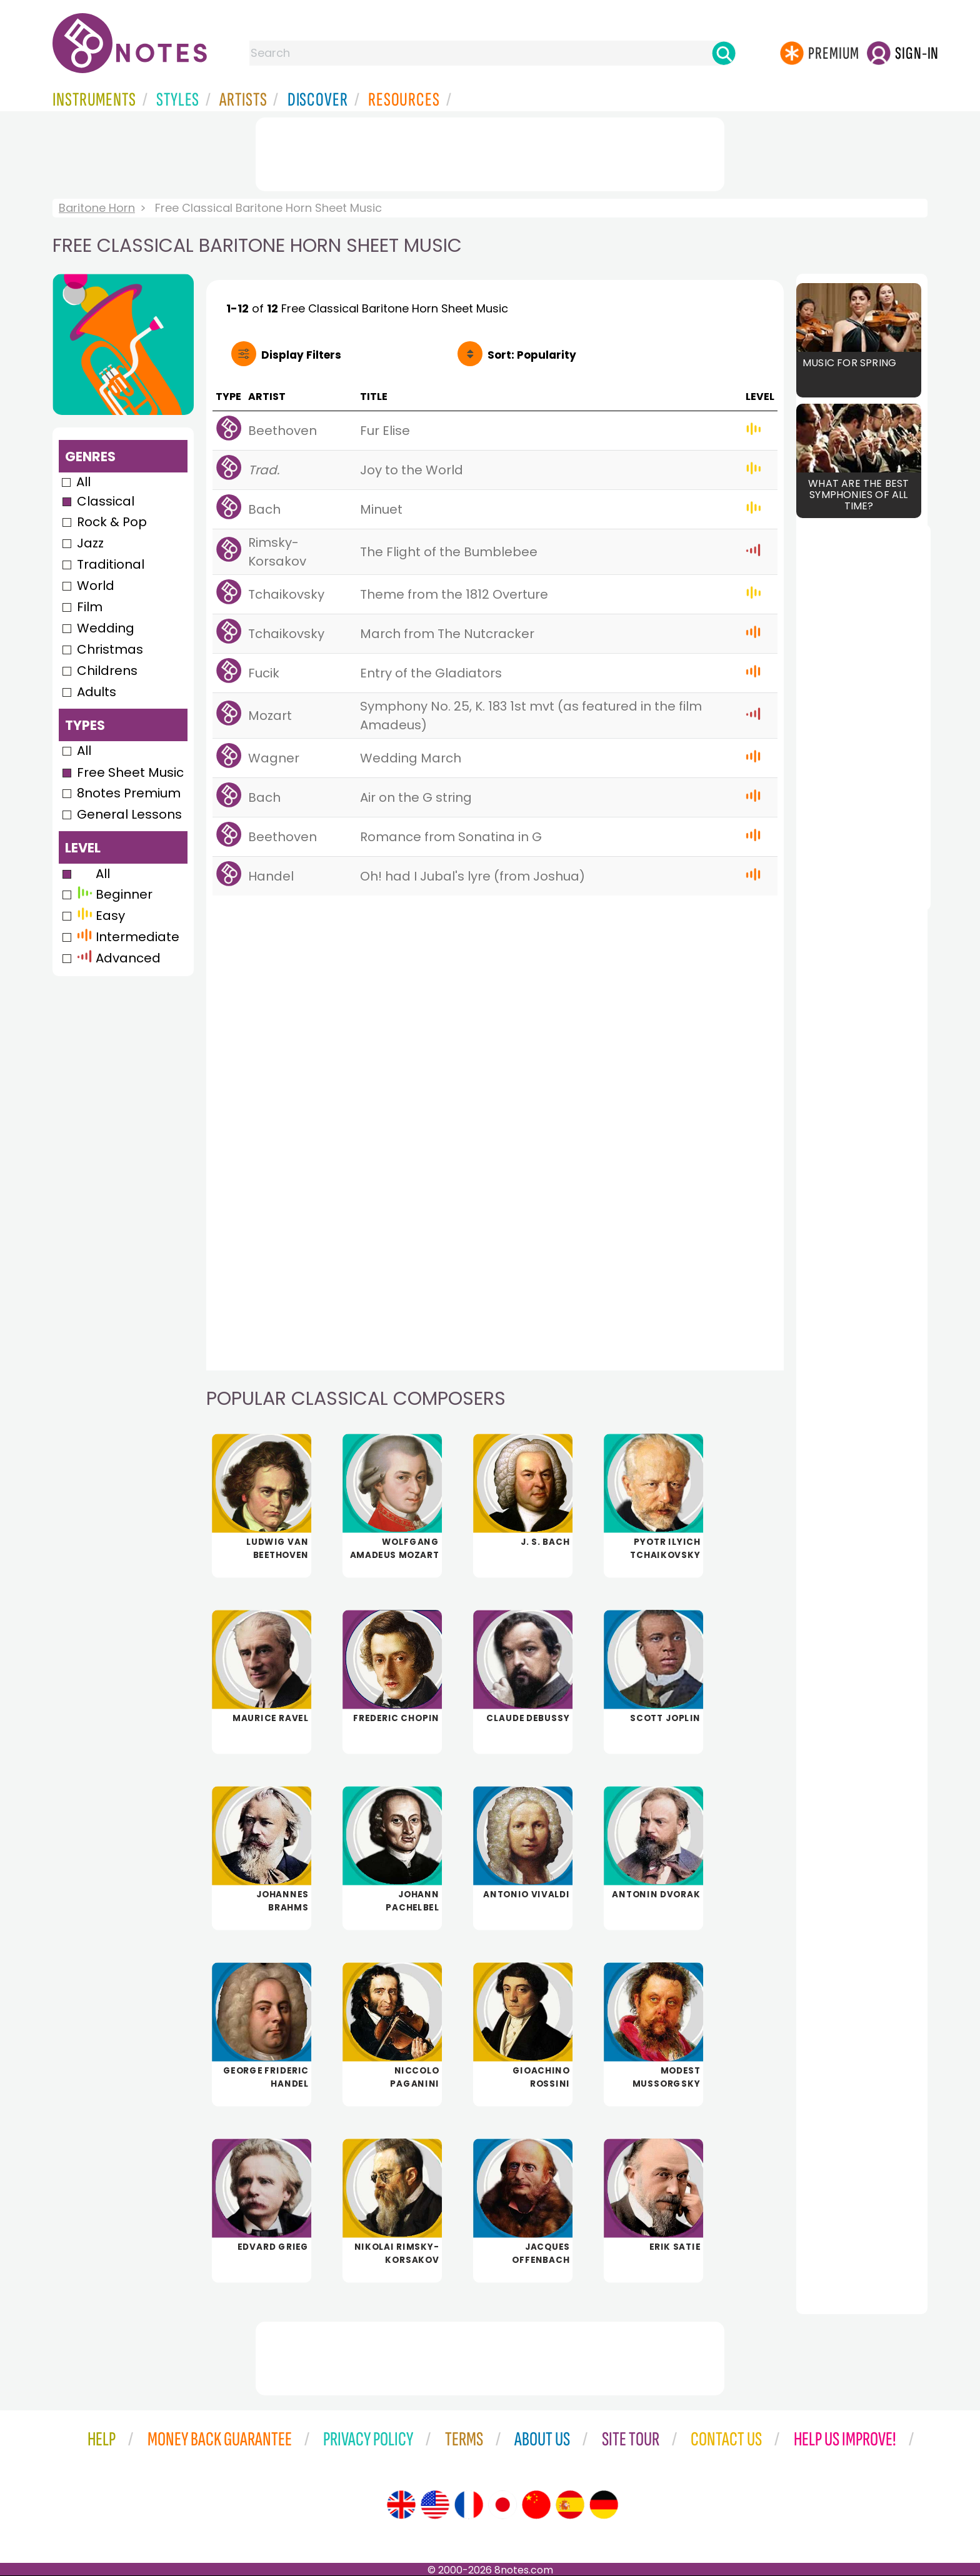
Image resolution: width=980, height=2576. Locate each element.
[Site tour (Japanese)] (502, 2504)
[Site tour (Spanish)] (570, 2504)
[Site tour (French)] (468, 2504)
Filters (301, 354)
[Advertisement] (490, 152)
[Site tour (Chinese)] (536, 2504)
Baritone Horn (97, 208)
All (83, 482)
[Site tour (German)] (603, 2504)
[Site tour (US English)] (435, 2504)
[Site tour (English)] (401, 2504)
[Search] (724, 53)
